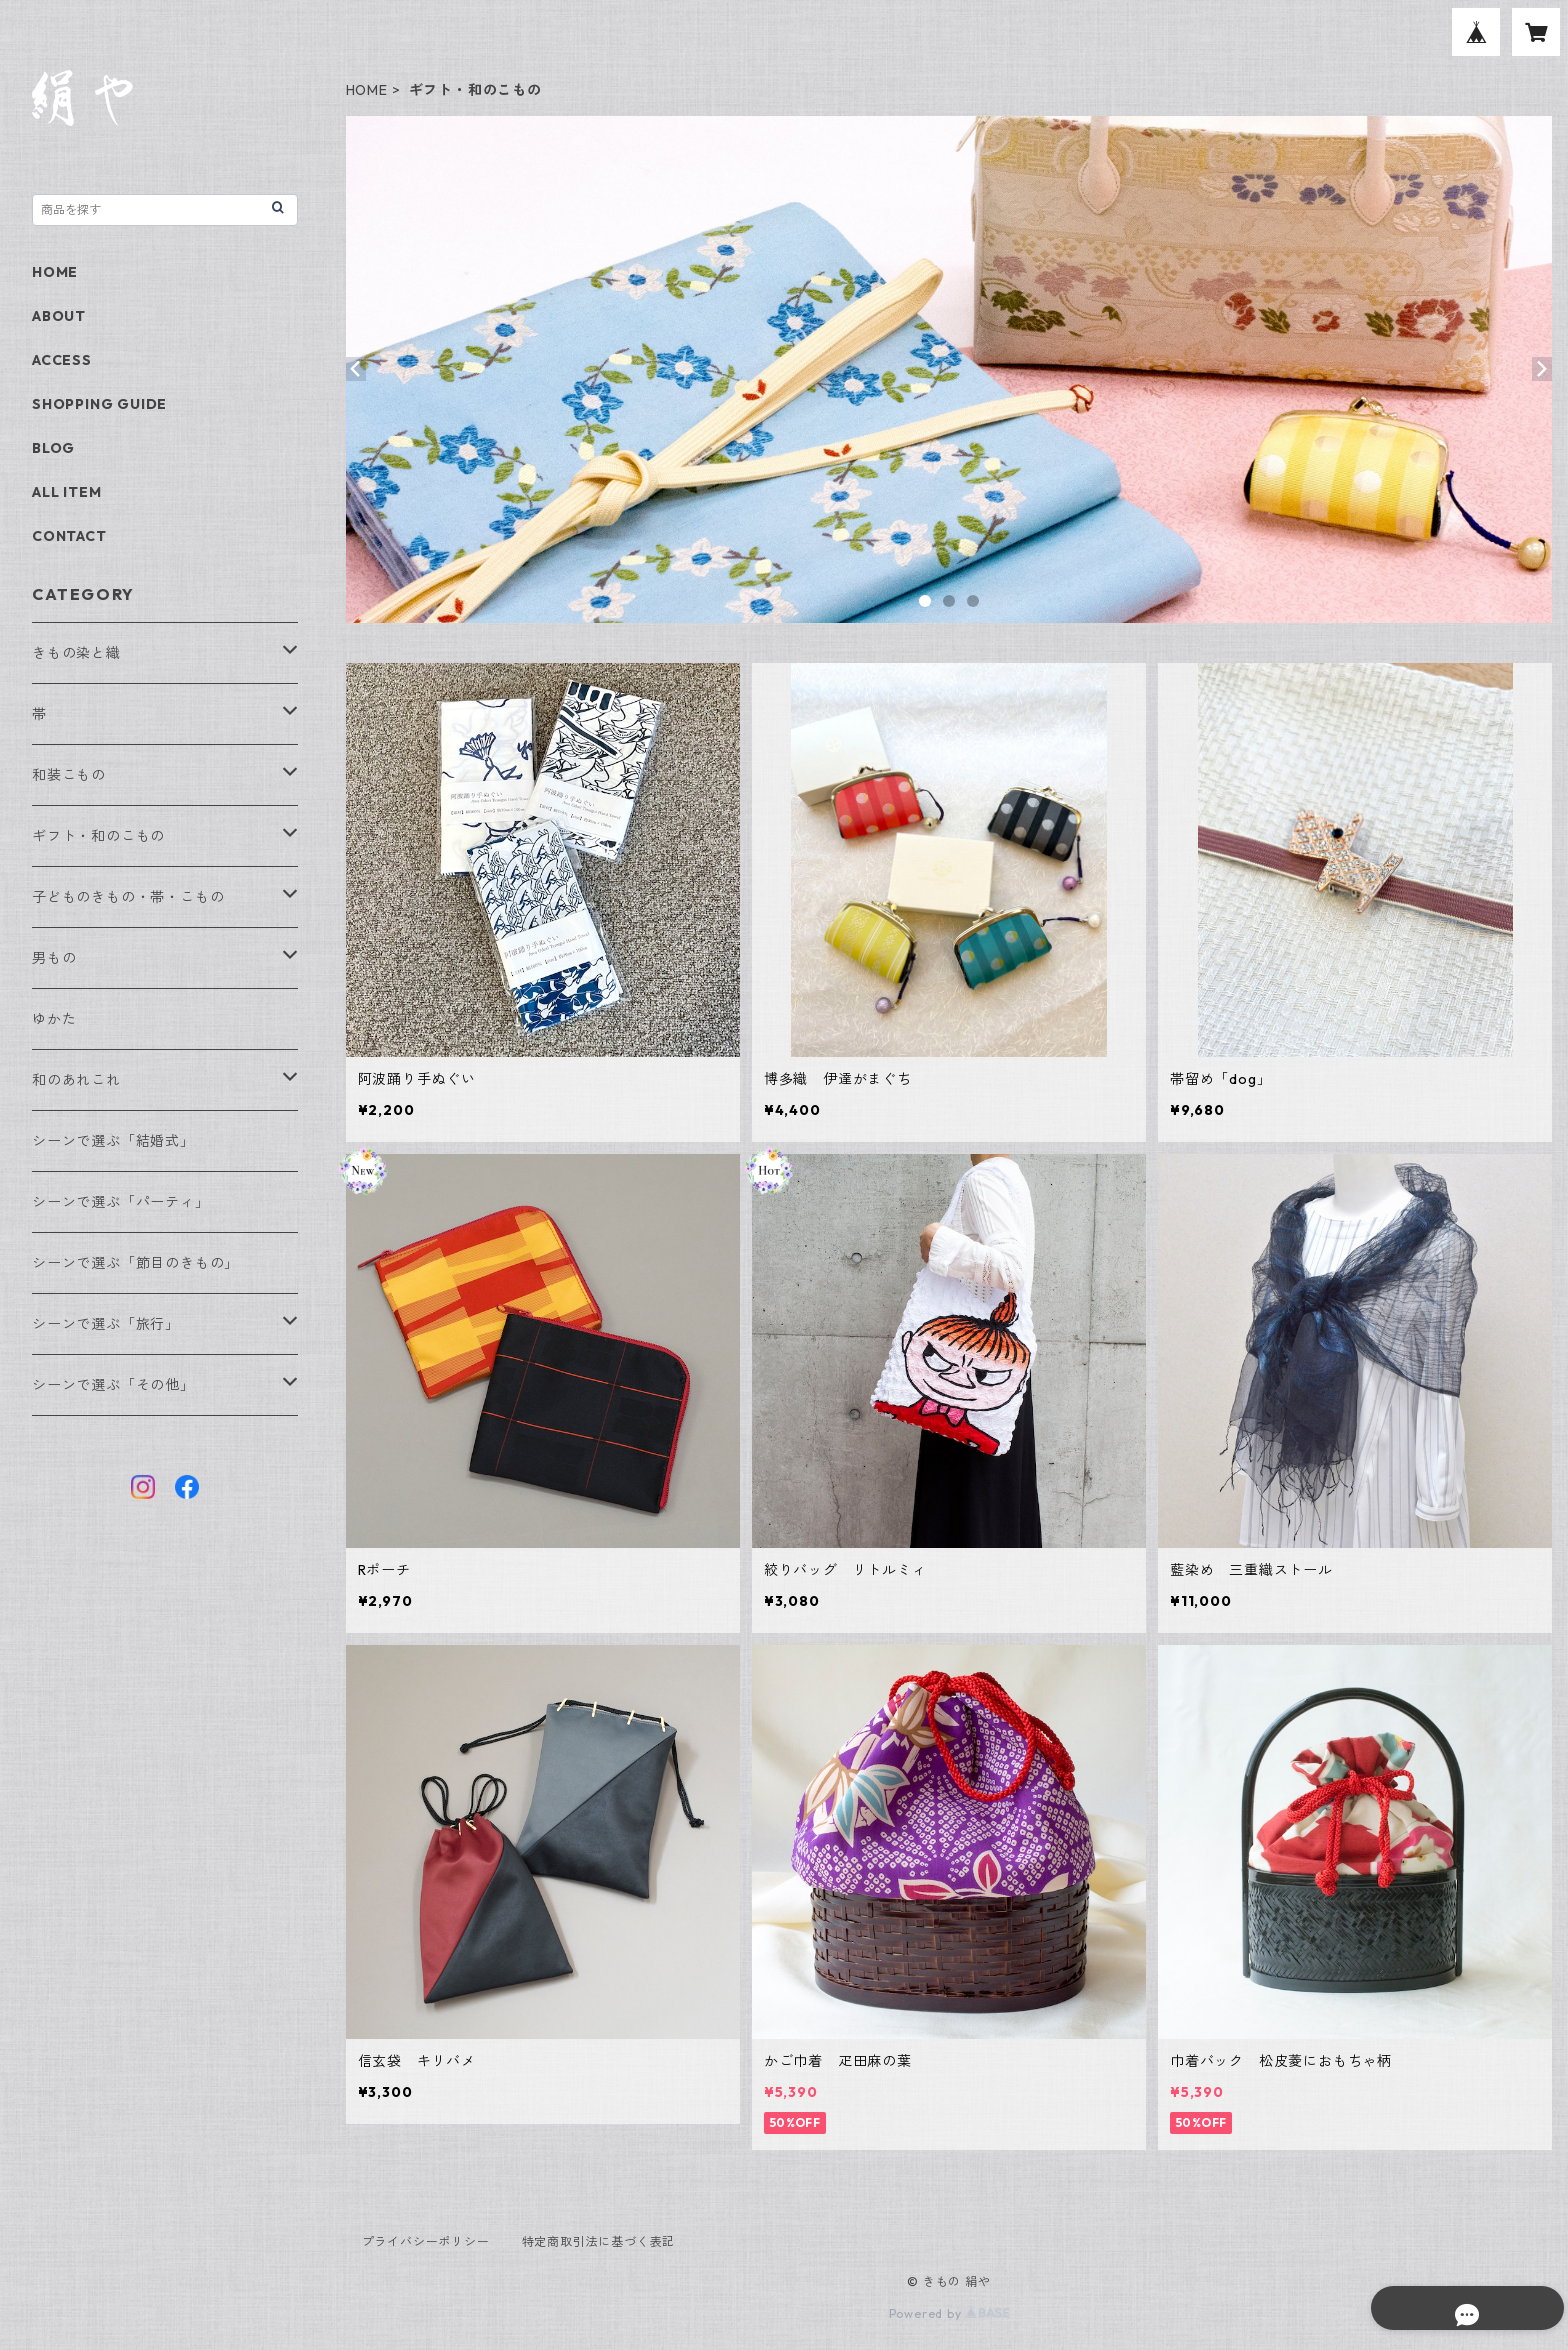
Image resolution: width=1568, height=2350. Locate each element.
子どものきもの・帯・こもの (128, 897)
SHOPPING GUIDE (99, 404)
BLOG (53, 448)
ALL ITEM (66, 492)
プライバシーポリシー (426, 2241)
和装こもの (69, 775)
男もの (54, 958)
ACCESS (62, 360)
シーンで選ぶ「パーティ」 (121, 1202)
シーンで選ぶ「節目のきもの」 (135, 1263)
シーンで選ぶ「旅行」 (106, 1324)
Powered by (949, 2313)
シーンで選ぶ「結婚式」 (113, 1141)
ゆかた (54, 1019)
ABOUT (59, 316)
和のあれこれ (76, 1080)
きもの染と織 (76, 653)
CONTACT (69, 536)
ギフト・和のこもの (98, 836)
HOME (367, 90)
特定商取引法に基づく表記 (599, 2241)
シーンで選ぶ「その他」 (113, 1385)
